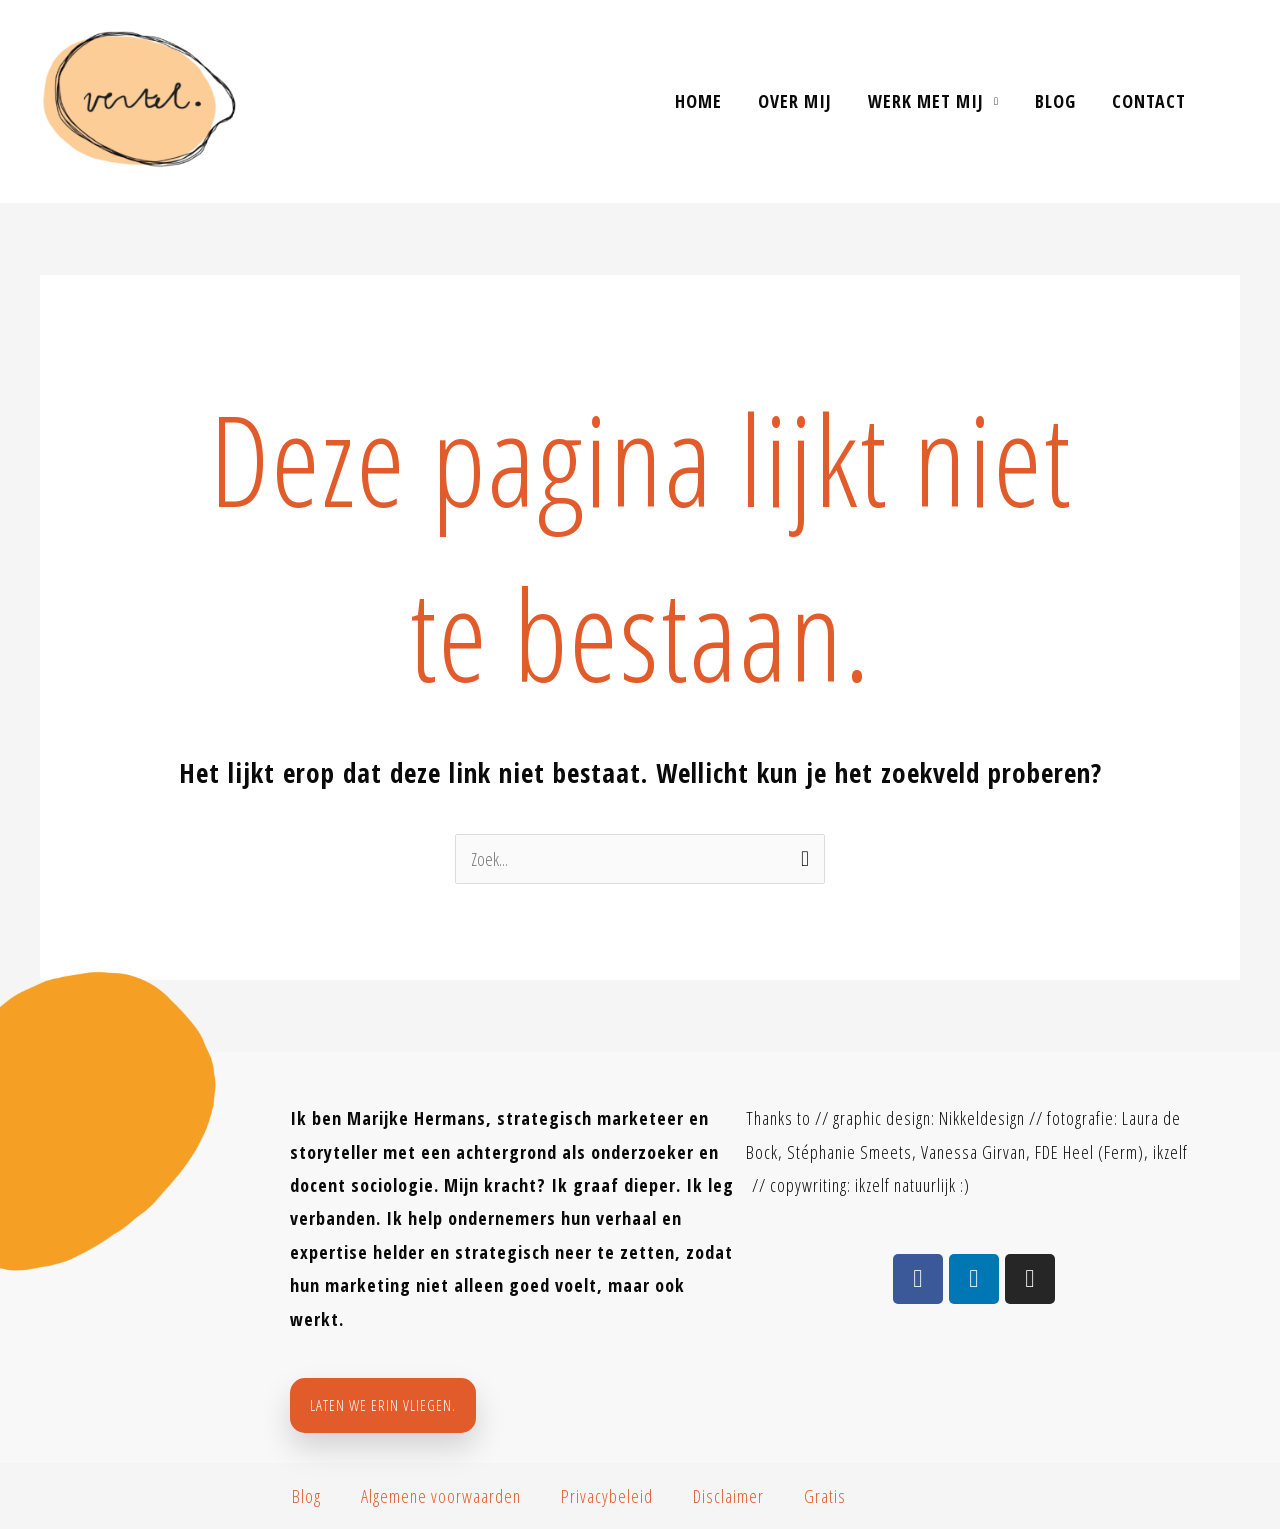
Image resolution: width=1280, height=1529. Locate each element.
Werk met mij (926, 101)
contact (1149, 101)
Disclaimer (728, 1496)
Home (698, 101)
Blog (1055, 101)
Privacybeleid (607, 1496)
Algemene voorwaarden (441, 1496)
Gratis (825, 1496)
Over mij (795, 101)
